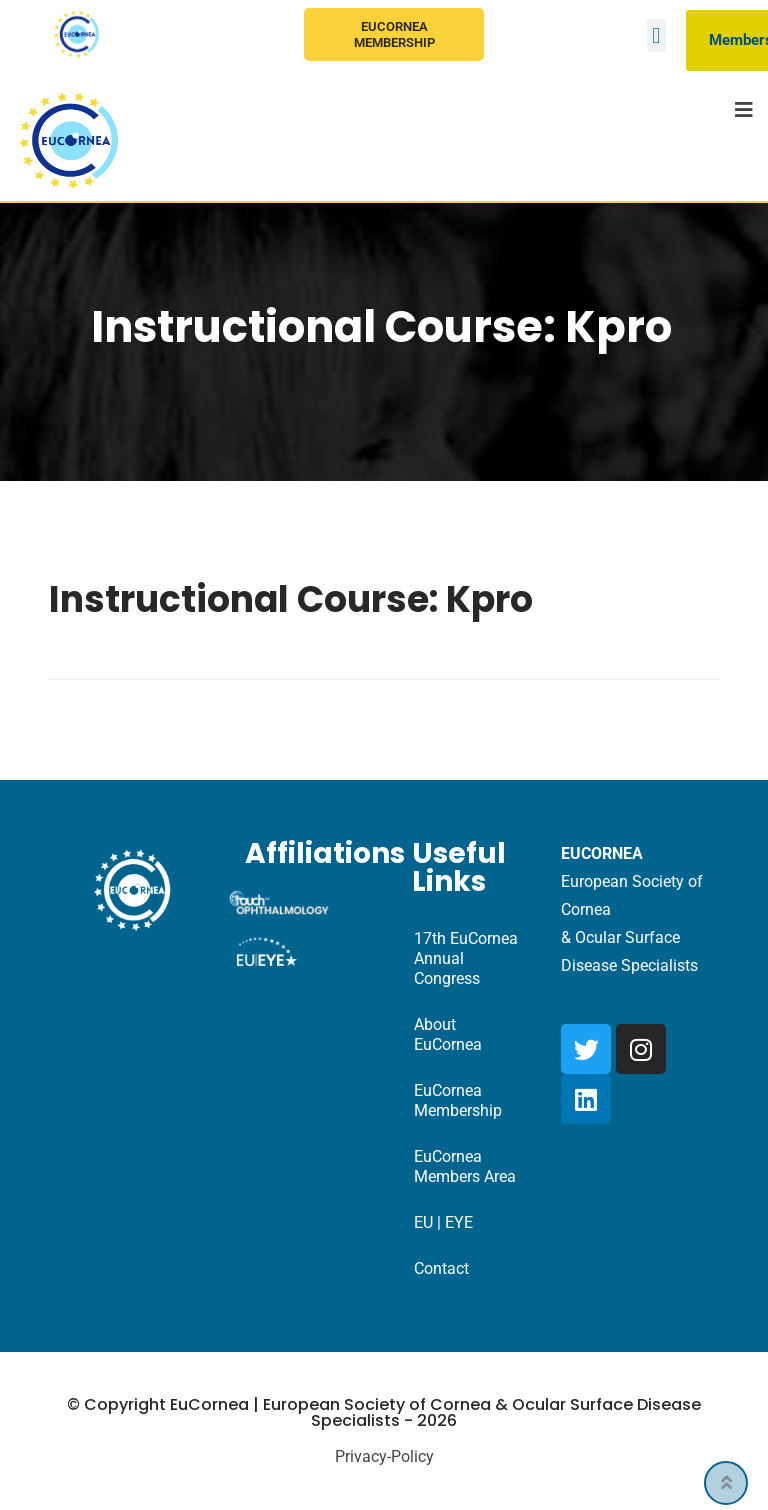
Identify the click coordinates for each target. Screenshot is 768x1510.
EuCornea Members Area (465, 1166)
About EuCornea (448, 1034)
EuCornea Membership (394, 34)
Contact (441, 1268)
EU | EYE (443, 1222)
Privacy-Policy (384, 1456)
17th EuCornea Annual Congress (466, 958)
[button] (656, 35)
